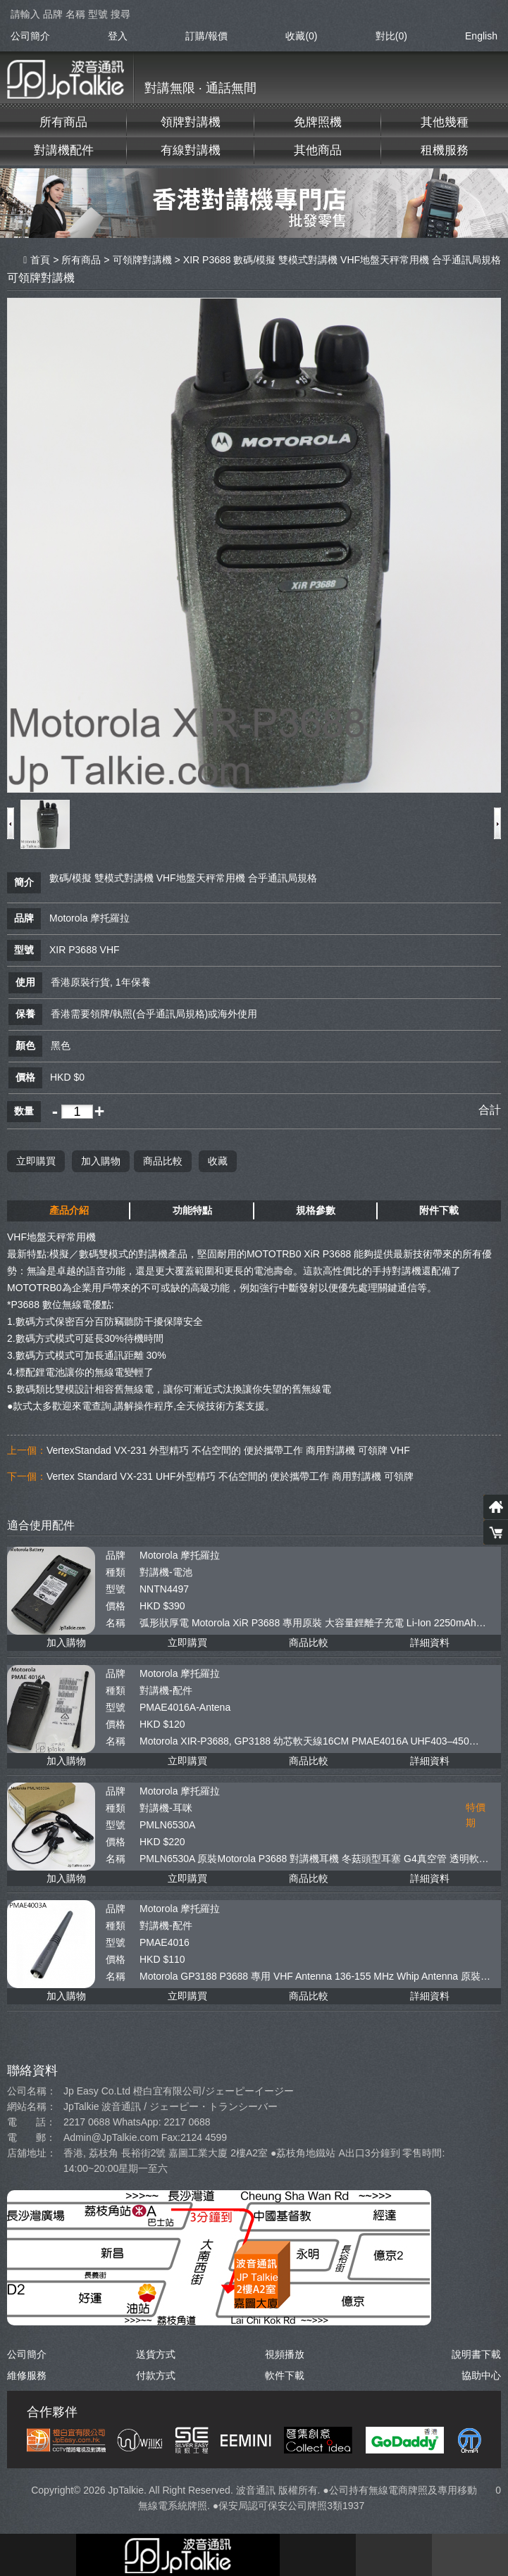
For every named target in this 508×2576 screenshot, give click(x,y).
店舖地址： (31, 2152)
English (481, 36)
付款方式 (155, 2374)
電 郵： (31, 2136)
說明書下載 (476, 2353)
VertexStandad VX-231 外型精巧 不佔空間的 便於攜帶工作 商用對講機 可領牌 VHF (228, 1449)
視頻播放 (284, 2353)
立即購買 (36, 1160)
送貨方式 (155, 2353)
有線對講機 (191, 150)
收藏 (218, 1160)
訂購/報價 (206, 36)
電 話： (31, 2121)
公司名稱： (31, 2090)
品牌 (115, 1554)
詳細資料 (430, 1642)
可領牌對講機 (142, 259)
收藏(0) (301, 36)
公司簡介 (30, 36)
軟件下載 (284, 2374)
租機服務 (445, 150)
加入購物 (100, 1160)
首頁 (36, 259)
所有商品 (63, 122)
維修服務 (27, 2374)
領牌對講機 (191, 122)
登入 (118, 36)
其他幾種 (445, 122)
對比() (391, 36)
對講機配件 (64, 150)
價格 (115, 1605)
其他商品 (318, 150)
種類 (115, 1571)
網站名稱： (31, 2105)
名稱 (115, 1622)
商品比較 (162, 1160)
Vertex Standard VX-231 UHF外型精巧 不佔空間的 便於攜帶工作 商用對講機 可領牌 (230, 1475)
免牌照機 (318, 122)
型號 (115, 1588)
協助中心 (481, 2374)
